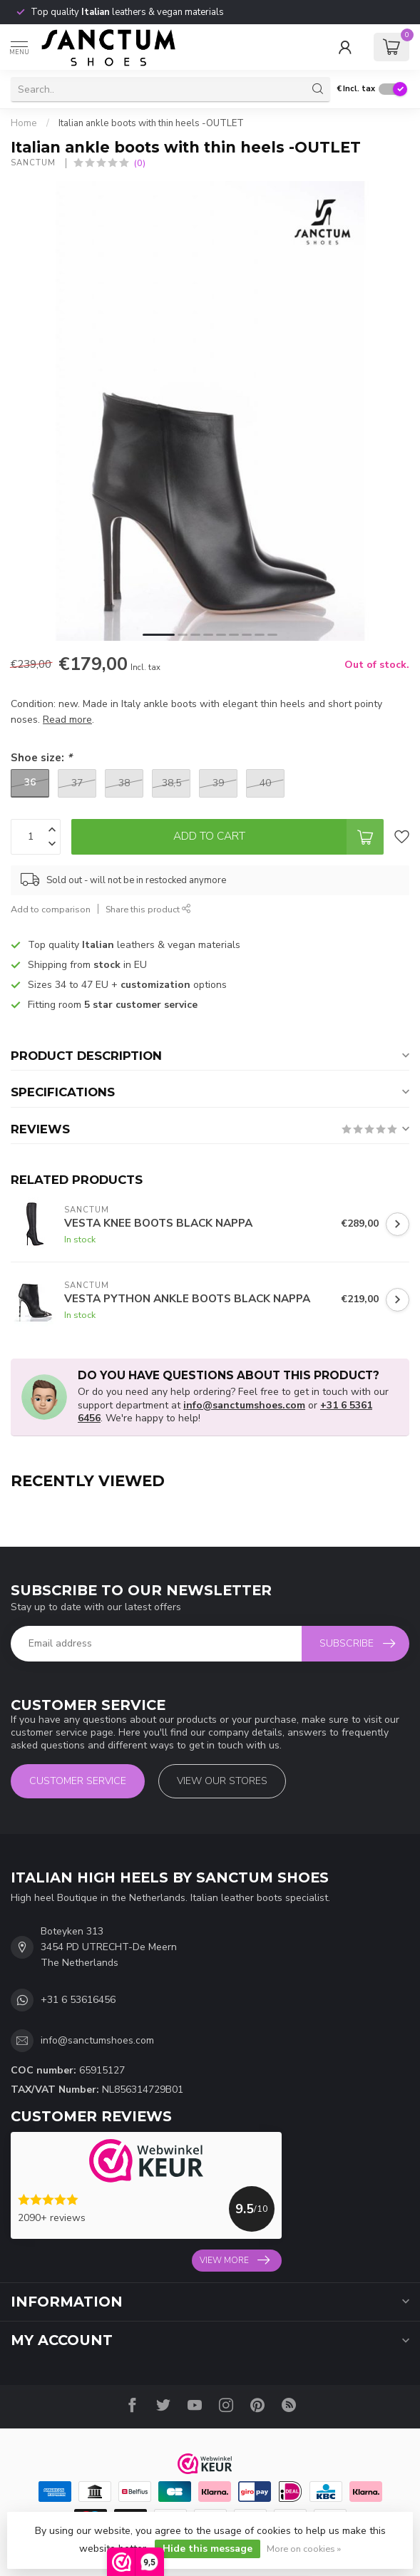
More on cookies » (304, 2548)
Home (24, 123)
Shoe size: (41, 757)
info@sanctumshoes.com (244, 1405)
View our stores (222, 1781)
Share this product (148, 909)
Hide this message (207, 2548)
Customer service (77, 1781)
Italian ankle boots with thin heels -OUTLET (151, 123)
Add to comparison (51, 909)
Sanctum (34, 163)
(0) (139, 163)
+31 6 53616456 (78, 1999)
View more (235, 2260)
